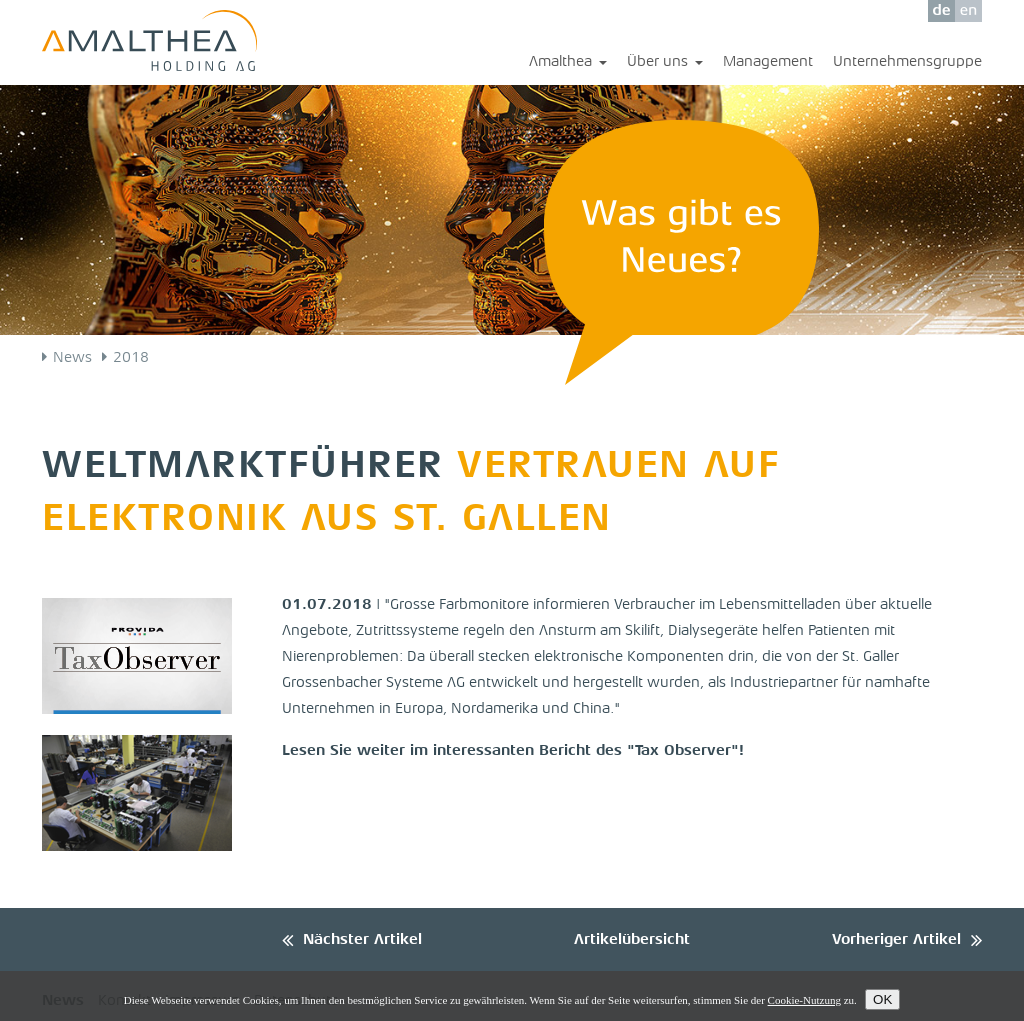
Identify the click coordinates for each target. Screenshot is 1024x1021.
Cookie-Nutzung (804, 1000)
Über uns (665, 63)
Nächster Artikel (362, 940)
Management (768, 62)
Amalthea (568, 63)
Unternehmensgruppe (907, 62)
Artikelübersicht (632, 940)
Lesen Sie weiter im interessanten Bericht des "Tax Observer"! (513, 751)
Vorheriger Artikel (896, 940)
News (72, 358)
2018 (131, 358)
